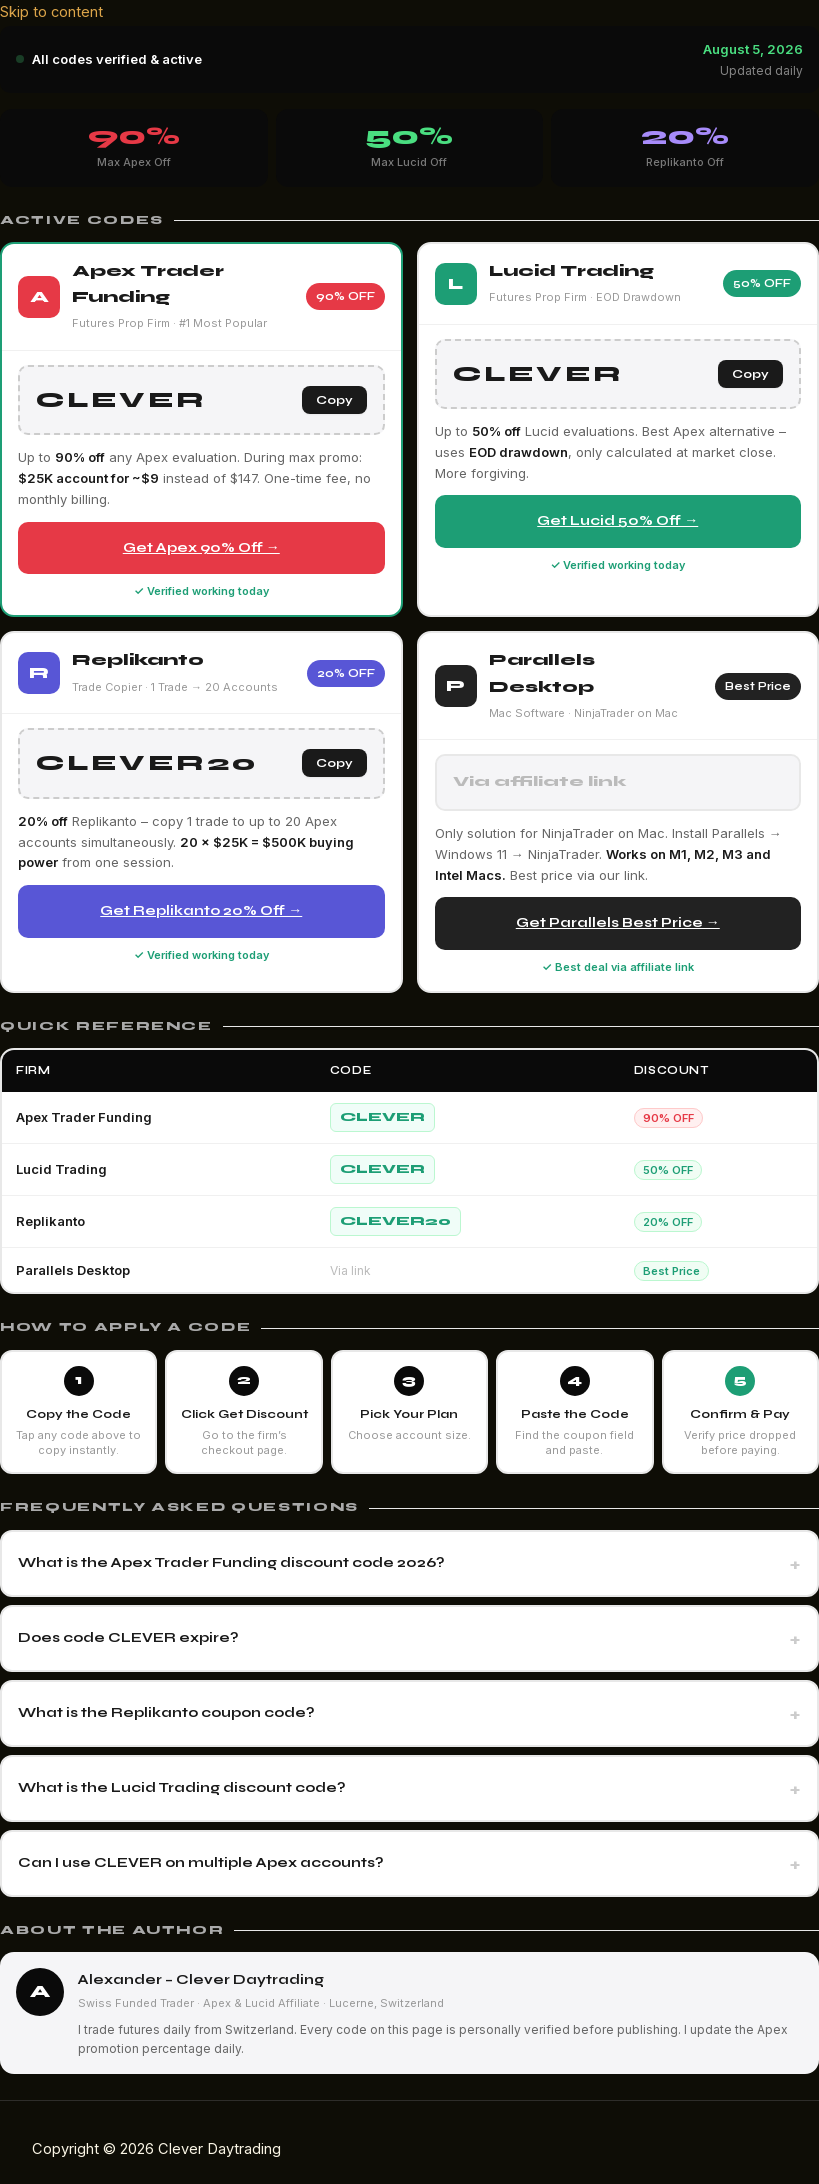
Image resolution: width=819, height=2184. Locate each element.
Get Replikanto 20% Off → (201, 910)
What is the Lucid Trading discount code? (182, 1787)
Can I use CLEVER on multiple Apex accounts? (201, 1862)
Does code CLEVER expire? (128, 1637)
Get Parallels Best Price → (618, 922)
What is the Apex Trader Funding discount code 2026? (231, 1562)
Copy (334, 400)
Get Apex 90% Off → (201, 547)
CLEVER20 (395, 1221)
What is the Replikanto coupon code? (166, 1712)
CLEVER (382, 1117)
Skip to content (51, 12)
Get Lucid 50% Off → (617, 520)
